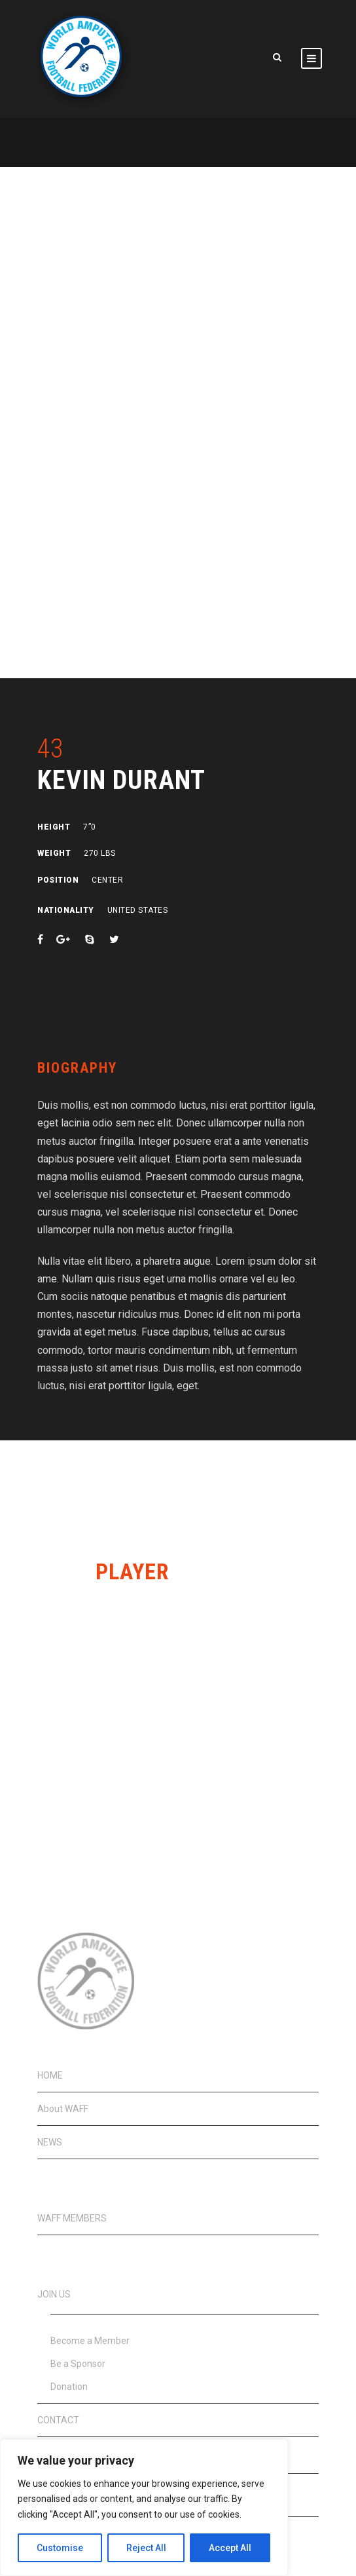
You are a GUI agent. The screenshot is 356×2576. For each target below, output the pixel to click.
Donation (69, 2386)
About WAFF (62, 2109)
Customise (60, 2548)
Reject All (146, 2548)
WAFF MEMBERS (72, 2218)
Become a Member (90, 2341)
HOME (50, 2075)
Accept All (230, 2548)
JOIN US (54, 2294)
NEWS (49, 2142)
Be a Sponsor (77, 2363)
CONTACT (58, 2420)
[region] (144, 2507)
